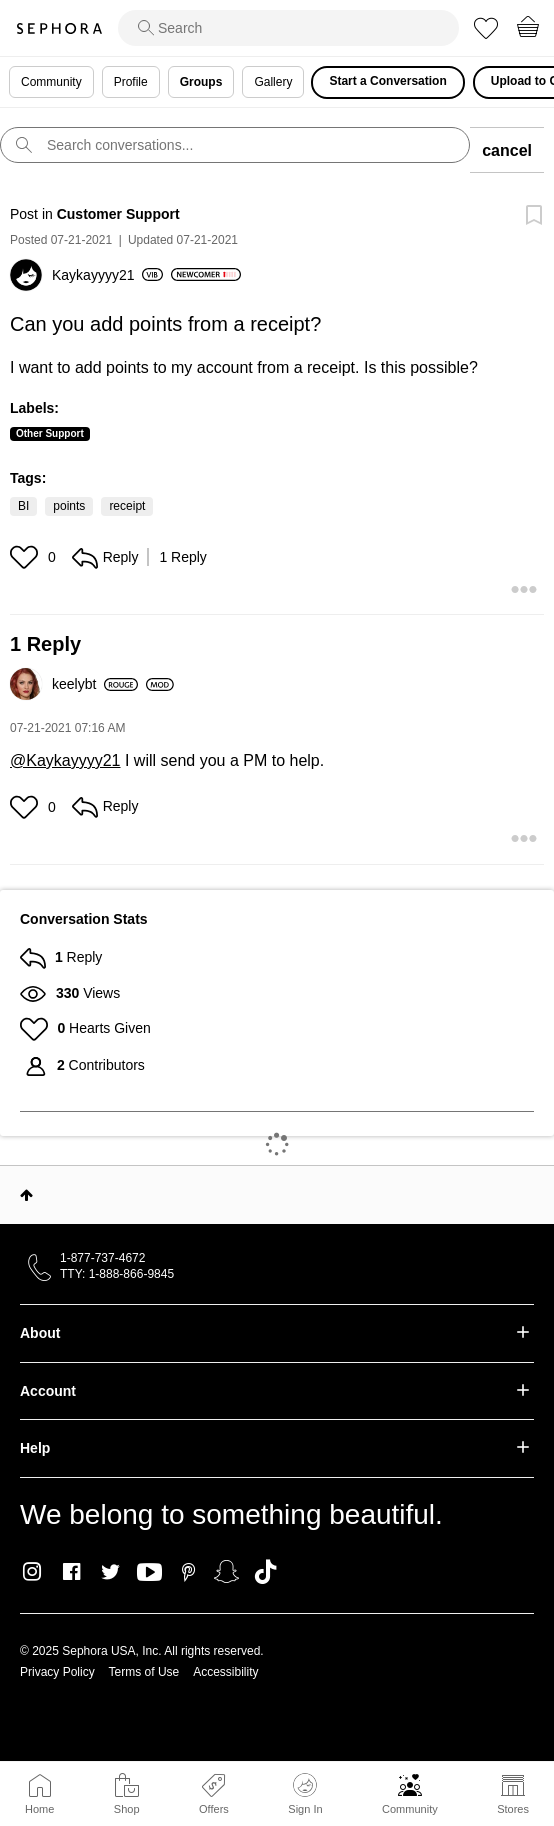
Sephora (59, 28)
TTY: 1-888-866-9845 (117, 1274)
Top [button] (26, 1195)
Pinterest (188, 1572)
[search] (288, 28)
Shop (127, 1809)
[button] (26, 557)
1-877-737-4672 (102, 1258)
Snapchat (226, 1572)
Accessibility (225, 1672)
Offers (214, 1809)
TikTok (265, 1572)
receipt (127, 506)
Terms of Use (144, 1672)
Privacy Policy (57, 1672)
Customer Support (118, 214)
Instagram (32, 1572)
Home (39, 1809)
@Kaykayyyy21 (65, 760)
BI (23, 506)
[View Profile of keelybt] (95, 684)
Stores (513, 1809)
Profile (131, 82)
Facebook (71, 1572)
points (69, 506)
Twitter (110, 1572)
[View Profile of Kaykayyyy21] (107, 275)
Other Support (50, 433)
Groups (201, 82)
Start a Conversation (387, 81)
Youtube (149, 1573)
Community (410, 1809)
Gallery (273, 82)
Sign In (305, 1794)
